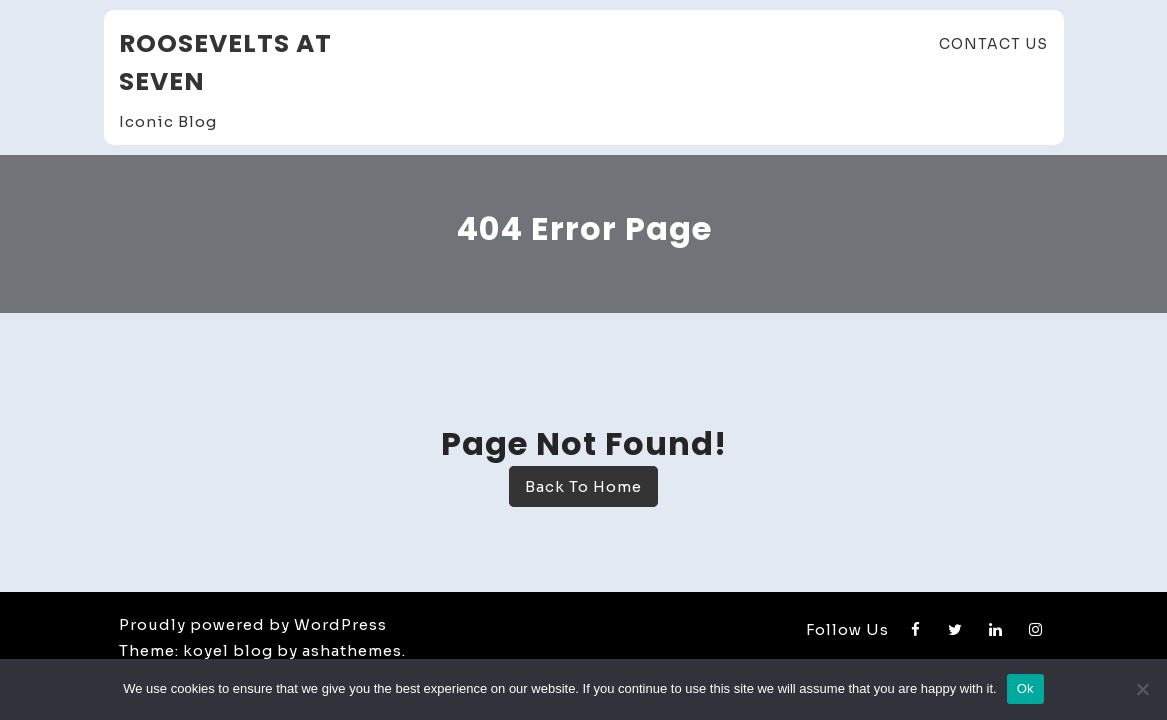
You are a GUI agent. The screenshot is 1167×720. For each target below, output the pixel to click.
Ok (1025, 688)
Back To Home (583, 486)
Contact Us (993, 44)
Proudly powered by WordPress (253, 624)
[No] (1142, 689)
